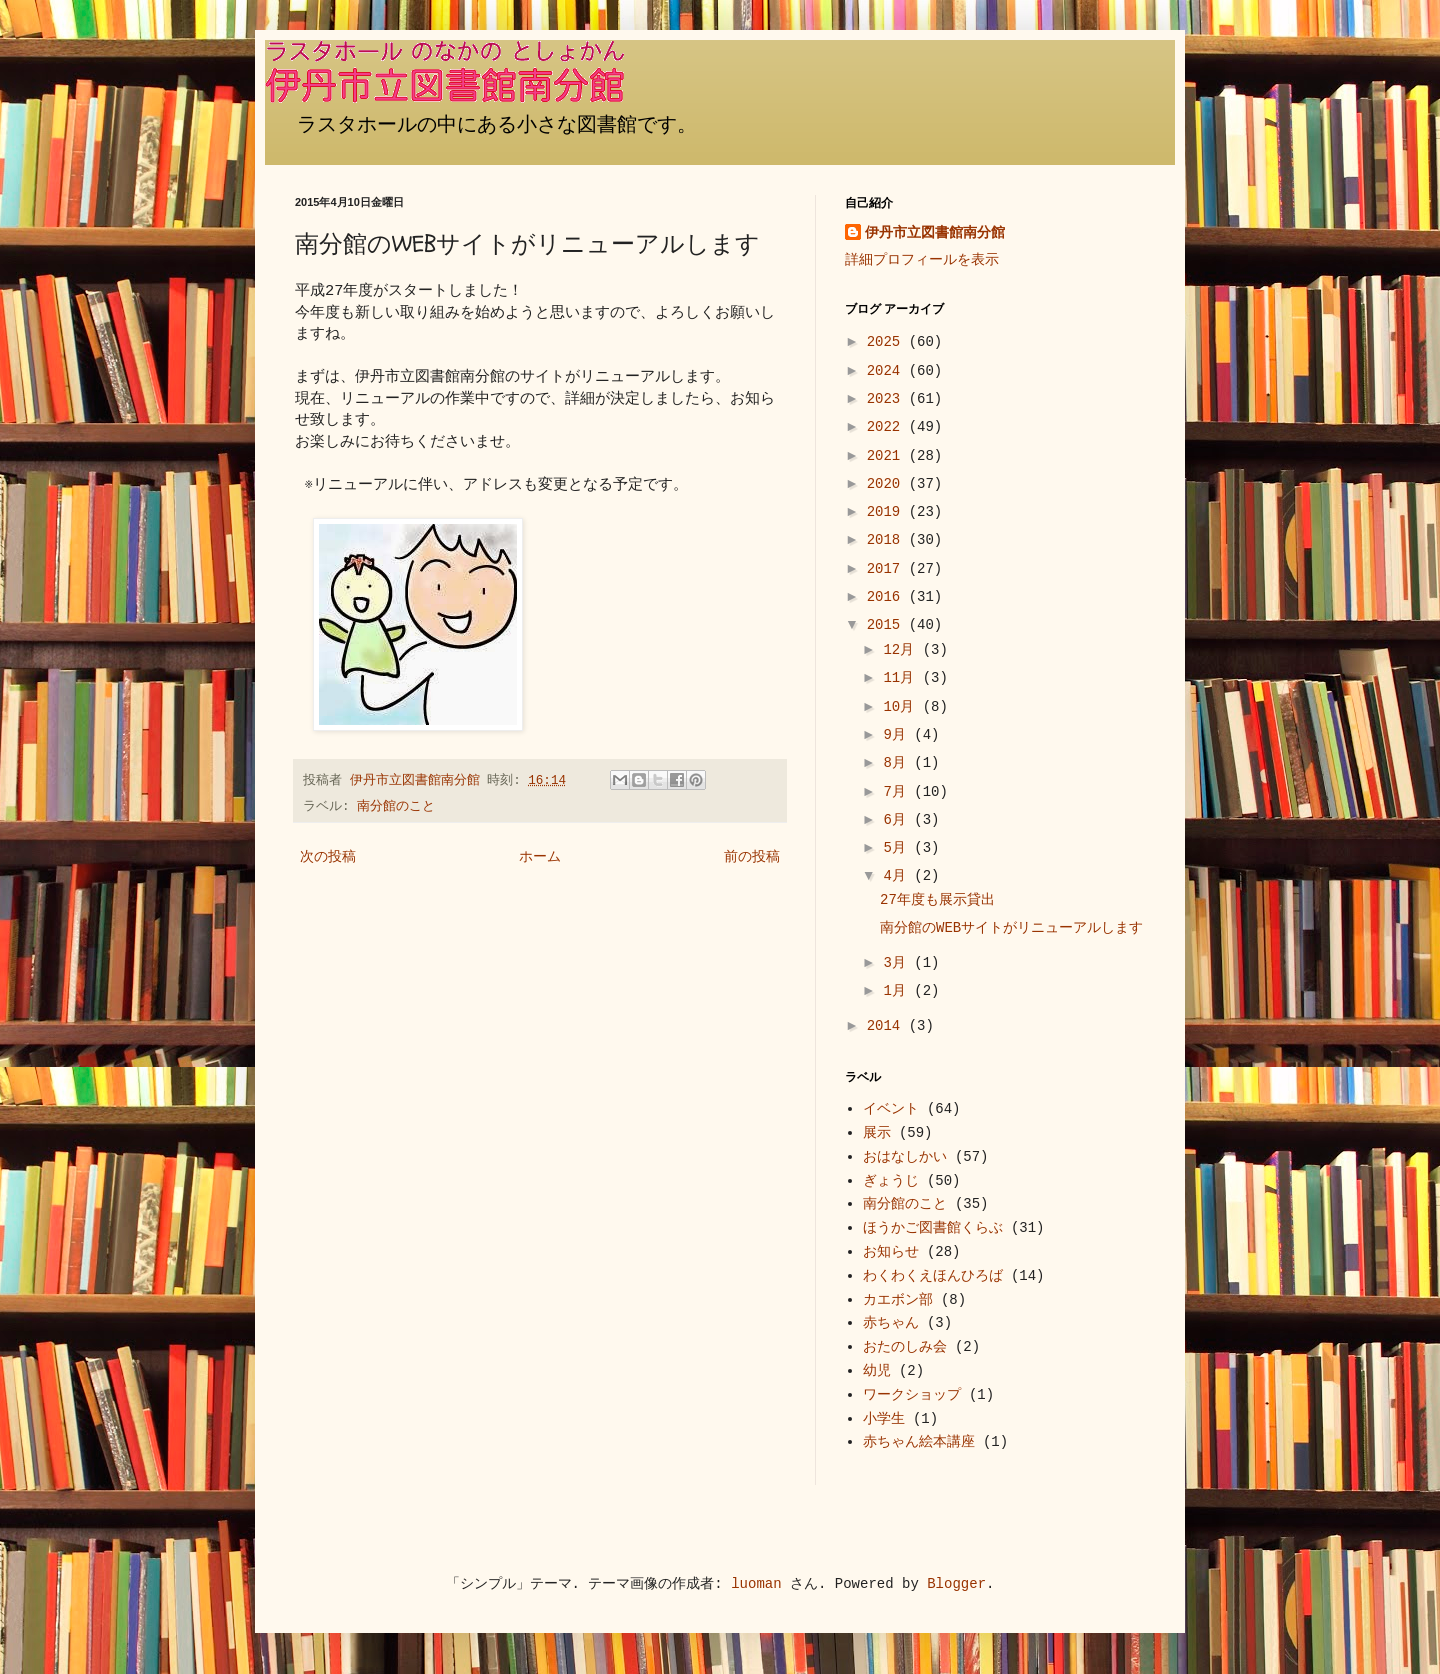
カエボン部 (898, 1300)
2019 (888, 512)
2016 (888, 597)
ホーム (540, 857)
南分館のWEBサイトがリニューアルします (1011, 928)
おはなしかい (905, 1157)
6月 (898, 820)
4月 (898, 876)
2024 (888, 371)
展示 (877, 1133)
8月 (898, 763)
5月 (898, 848)
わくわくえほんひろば (933, 1276)
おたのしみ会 (905, 1347)
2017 (888, 569)
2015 (888, 625)
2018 (888, 540)
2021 (888, 456)
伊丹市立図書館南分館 (935, 233)
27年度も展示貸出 (937, 900)
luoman (756, 1584)
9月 (898, 735)
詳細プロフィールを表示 (922, 260)
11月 (902, 678)
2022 (888, 427)
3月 (898, 963)
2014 (888, 1026)
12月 (902, 650)
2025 (888, 342)
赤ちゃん (891, 1323)
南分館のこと (396, 807)
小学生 (884, 1419)
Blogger (956, 1584)
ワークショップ (912, 1395)
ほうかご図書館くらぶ (933, 1228)
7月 (898, 792)
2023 (888, 399)
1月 (898, 991)
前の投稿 (752, 857)
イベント (891, 1109)
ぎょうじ (891, 1181)
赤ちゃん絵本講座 (919, 1442)
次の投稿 (328, 857)
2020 (888, 484)
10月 (902, 707)
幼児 (877, 1371)
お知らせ (891, 1252)
